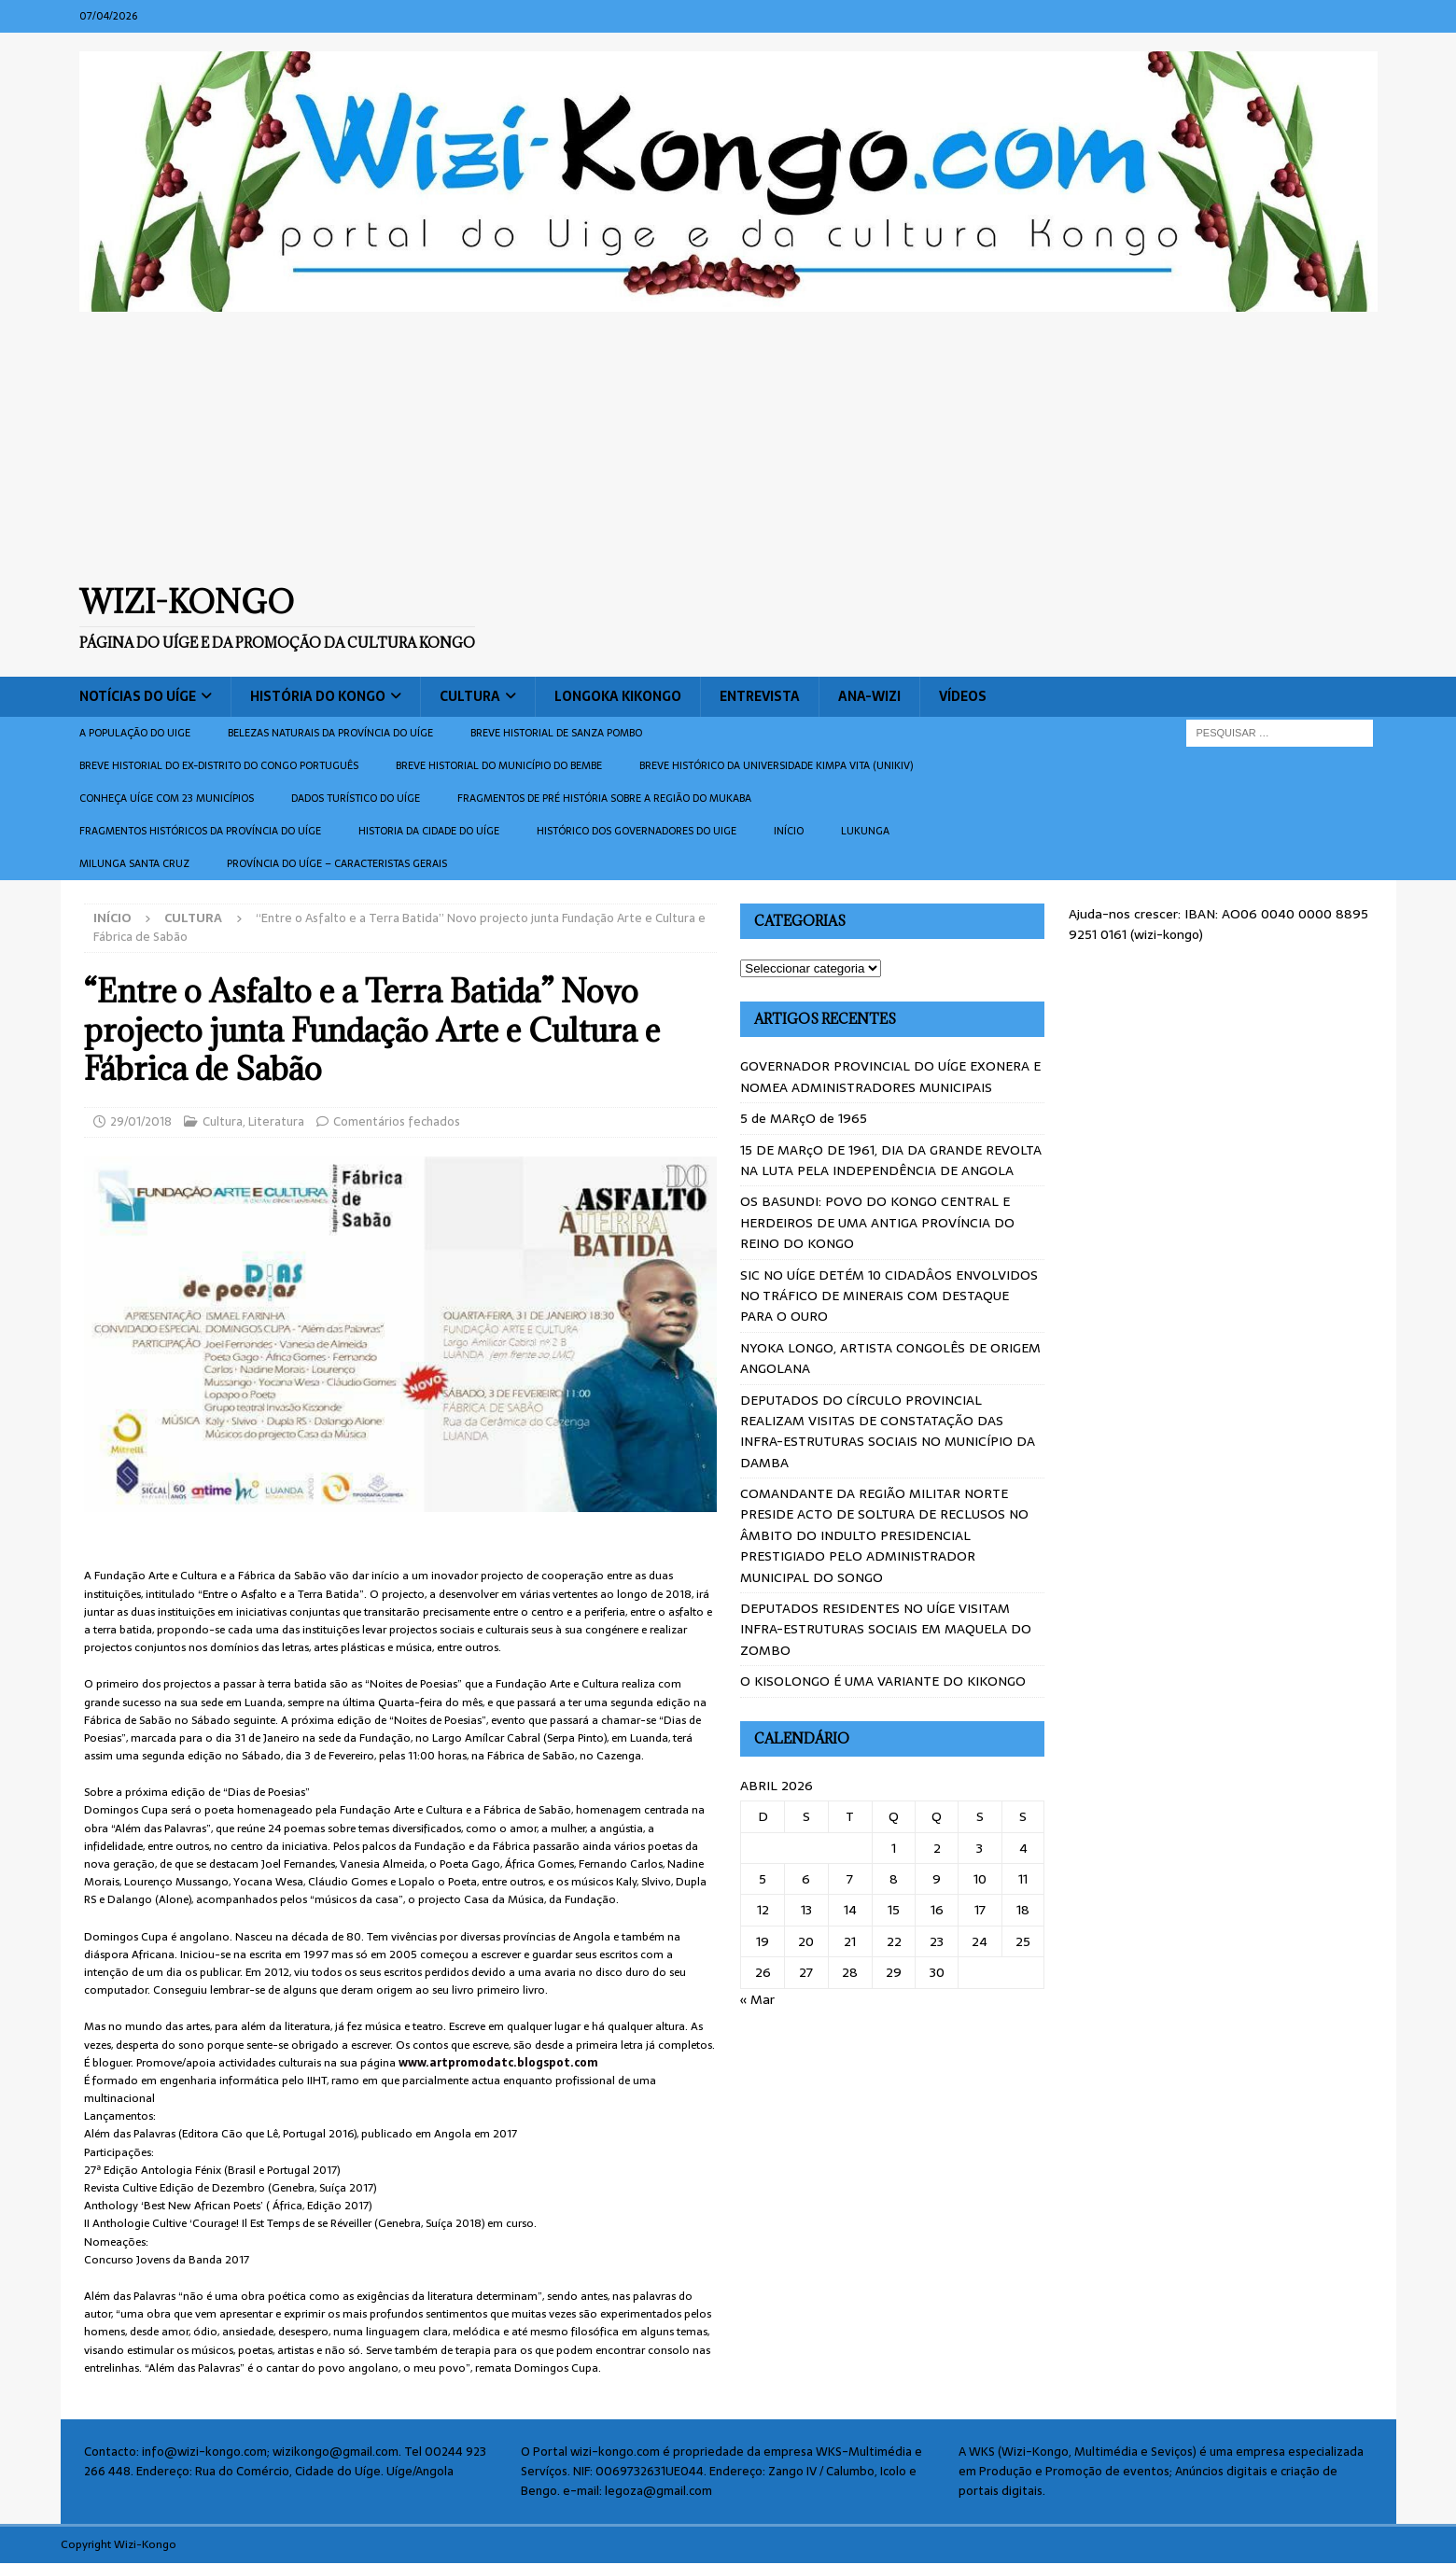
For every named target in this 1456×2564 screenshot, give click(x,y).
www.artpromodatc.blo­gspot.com (498, 2062)
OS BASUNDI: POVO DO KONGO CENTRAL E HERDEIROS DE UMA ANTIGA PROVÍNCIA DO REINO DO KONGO (877, 1222)
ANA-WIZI (869, 696)
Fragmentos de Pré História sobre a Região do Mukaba (604, 798)
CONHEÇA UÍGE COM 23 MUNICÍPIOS (166, 798)
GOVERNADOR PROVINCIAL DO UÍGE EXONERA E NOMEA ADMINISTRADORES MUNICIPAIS (890, 1076)
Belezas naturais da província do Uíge (330, 732)
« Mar (757, 1999)
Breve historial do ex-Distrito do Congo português (218, 765)
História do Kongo (317, 696)
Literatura (276, 1121)
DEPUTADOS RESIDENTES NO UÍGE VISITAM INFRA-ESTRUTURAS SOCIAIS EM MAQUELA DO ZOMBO (885, 1629)
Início (789, 830)
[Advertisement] (728, 447)
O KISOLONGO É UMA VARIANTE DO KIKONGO (883, 1681)
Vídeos (963, 696)
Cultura (470, 696)
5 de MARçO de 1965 (803, 1118)
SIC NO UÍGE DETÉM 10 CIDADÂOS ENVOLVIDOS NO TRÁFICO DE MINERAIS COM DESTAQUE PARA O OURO (889, 1296)
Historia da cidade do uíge (428, 830)
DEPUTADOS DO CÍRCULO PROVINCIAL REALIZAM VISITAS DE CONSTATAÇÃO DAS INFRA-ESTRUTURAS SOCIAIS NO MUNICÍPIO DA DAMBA (887, 1431)
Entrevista (760, 696)
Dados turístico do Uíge (355, 798)
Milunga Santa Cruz (134, 863)
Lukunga (865, 830)
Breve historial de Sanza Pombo (556, 732)
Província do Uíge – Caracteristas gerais (337, 863)
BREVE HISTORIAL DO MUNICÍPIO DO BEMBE (499, 765)
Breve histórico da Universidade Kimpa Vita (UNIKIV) (776, 765)
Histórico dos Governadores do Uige (636, 830)
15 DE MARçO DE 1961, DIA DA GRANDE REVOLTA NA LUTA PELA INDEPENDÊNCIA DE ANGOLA (891, 1160)
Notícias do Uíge (137, 696)
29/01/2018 (141, 1121)
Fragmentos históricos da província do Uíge (200, 830)
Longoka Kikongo (617, 696)
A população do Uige (134, 732)
